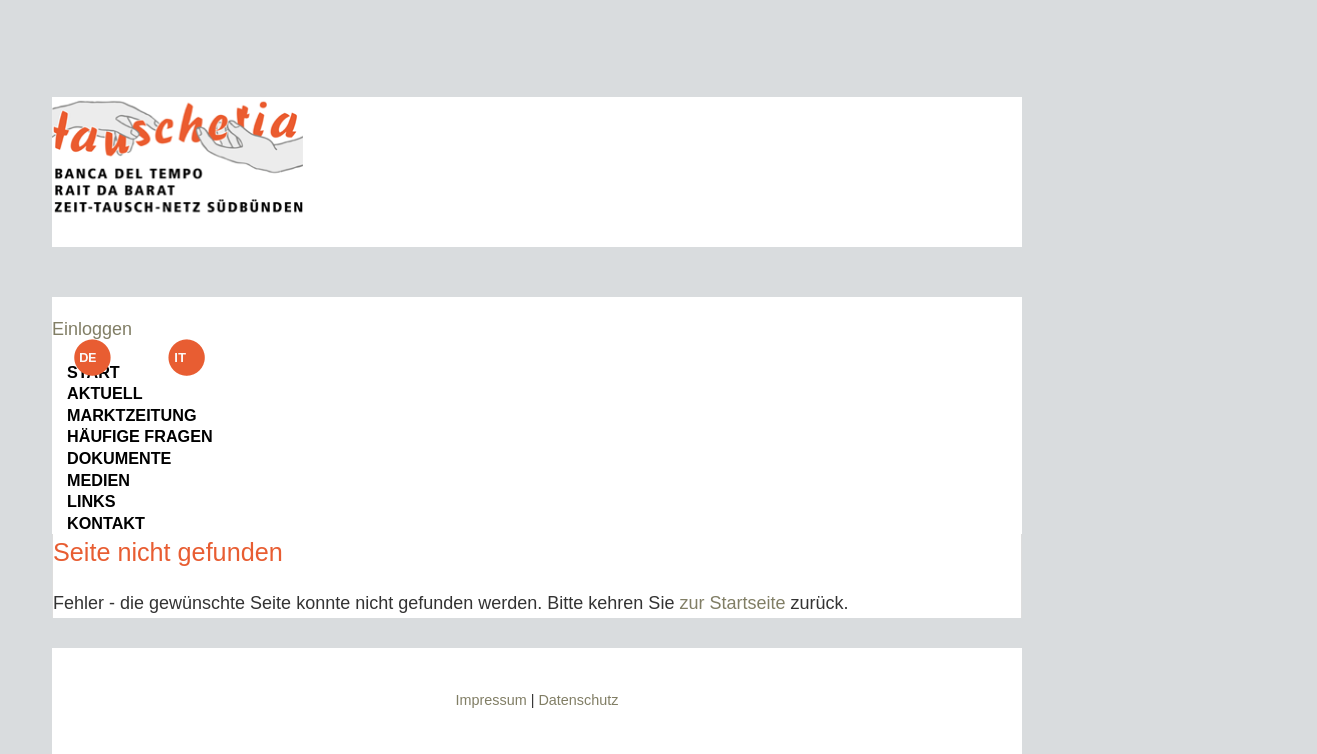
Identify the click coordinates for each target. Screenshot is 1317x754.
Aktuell (105, 393)
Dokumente (119, 458)
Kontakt (106, 523)
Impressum (491, 700)
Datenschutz (578, 700)
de (92, 357)
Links (91, 501)
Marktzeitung (131, 415)
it (187, 357)
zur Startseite (732, 603)
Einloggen (92, 329)
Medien (98, 480)
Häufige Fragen (140, 436)
